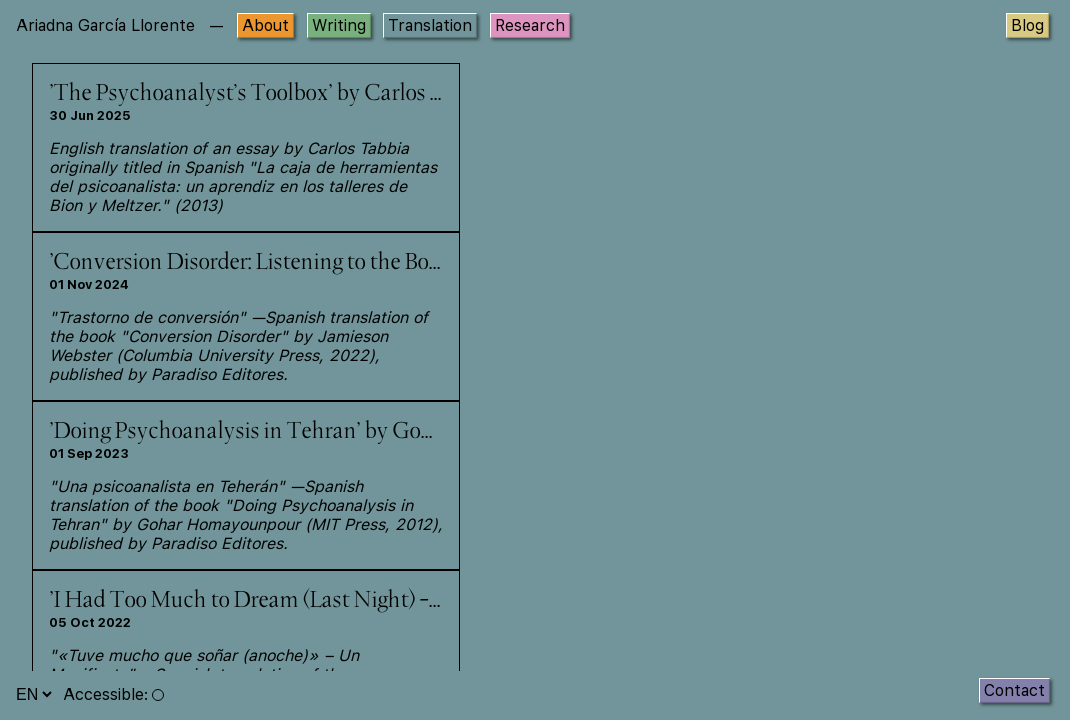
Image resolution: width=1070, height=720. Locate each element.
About (265, 25)
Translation (430, 25)
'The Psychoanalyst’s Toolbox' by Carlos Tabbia (272, 94)
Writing (339, 25)
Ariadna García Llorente (105, 25)
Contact (1014, 690)
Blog (1027, 25)
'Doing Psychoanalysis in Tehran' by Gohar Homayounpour (328, 432)
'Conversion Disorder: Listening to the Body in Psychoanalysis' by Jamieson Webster (440, 263)
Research (530, 25)
